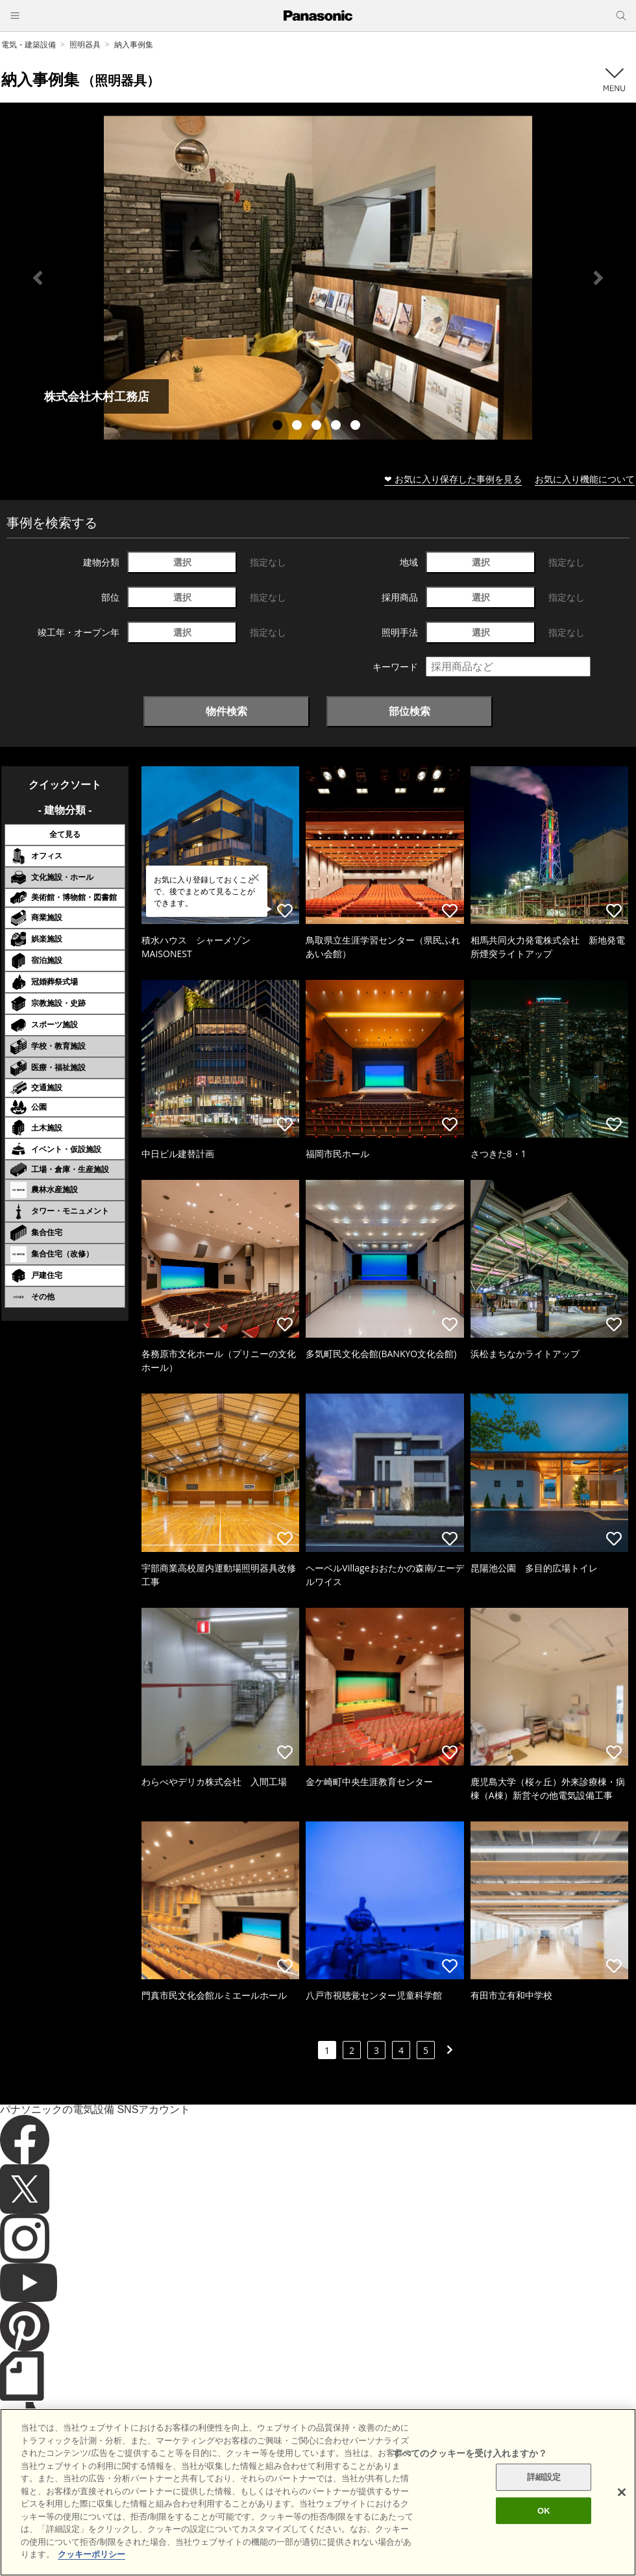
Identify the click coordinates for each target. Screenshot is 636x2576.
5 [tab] (356, 426)
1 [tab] (279, 426)
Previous (38, 278)
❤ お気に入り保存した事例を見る (453, 479)
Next (598, 278)
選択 (182, 562)
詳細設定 (544, 2501)
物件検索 (226, 711)
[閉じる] (621, 2516)
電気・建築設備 (28, 44)
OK (543, 2534)
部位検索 (409, 711)
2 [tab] (298, 426)
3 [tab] (318, 426)
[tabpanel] (318, 278)
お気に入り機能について (585, 479)
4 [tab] (337, 426)
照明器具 (85, 44)
